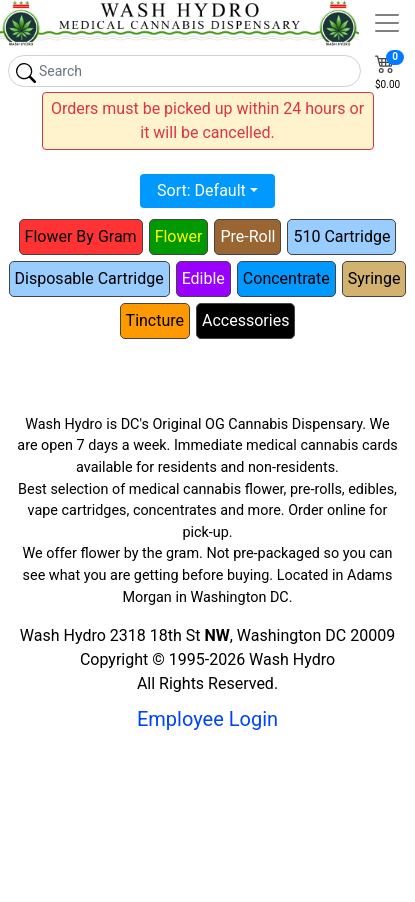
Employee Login (207, 719)
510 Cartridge (341, 236)
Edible (203, 278)
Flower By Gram (81, 236)
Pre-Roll (247, 236)
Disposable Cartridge (89, 278)
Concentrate (286, 278)
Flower (179, 236)
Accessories (245, 320)
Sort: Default (201, 190)
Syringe (374, 278)
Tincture (155, 320)
